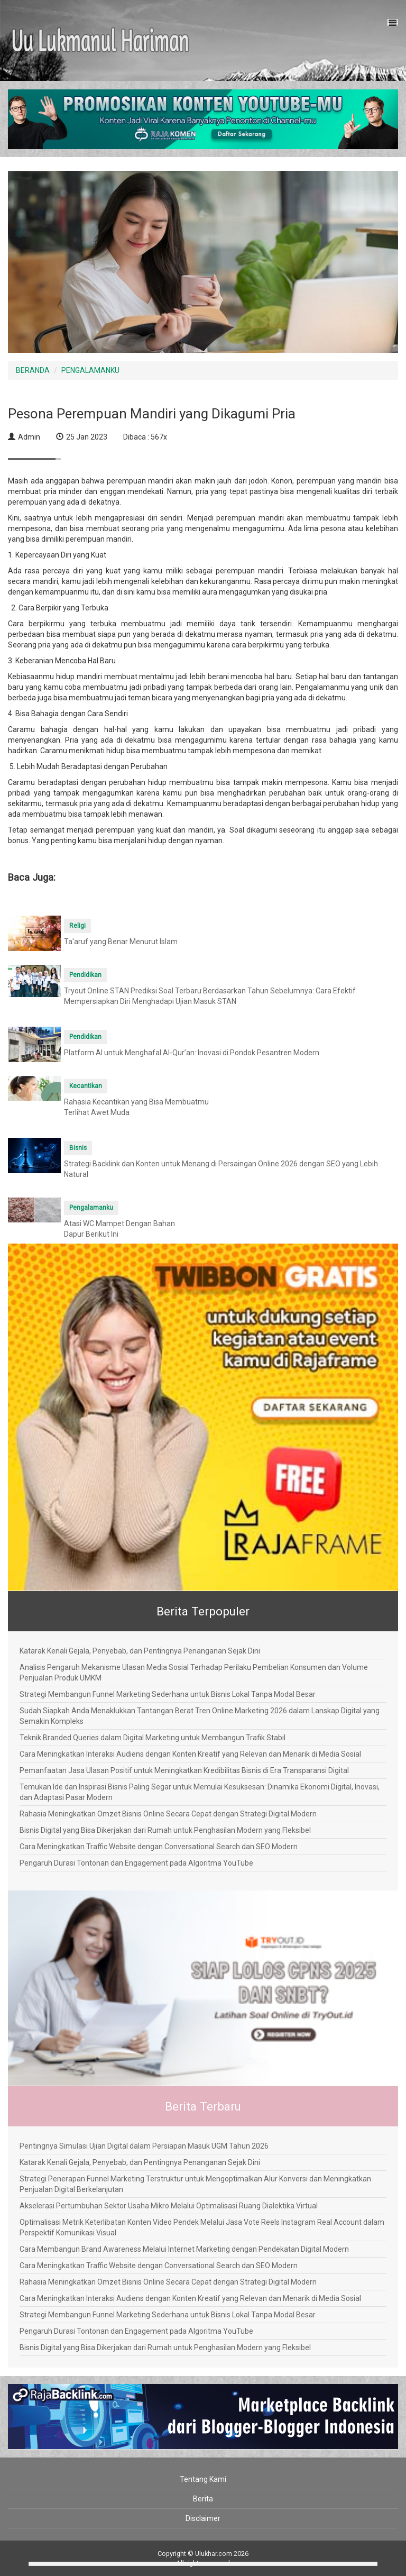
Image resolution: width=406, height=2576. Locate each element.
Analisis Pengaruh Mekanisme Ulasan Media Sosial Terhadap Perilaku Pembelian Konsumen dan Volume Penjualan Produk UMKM (194, 1672)
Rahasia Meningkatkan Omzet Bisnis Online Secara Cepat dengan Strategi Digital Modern (168, 1814)
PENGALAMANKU (90, 370)
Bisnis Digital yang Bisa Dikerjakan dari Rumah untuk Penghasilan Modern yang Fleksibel (165, 1830)
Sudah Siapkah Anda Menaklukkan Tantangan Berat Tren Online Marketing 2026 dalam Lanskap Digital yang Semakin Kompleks (200, 1715)
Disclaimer (203, 2518)
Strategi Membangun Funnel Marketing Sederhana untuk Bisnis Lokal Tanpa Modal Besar (168, 1694)
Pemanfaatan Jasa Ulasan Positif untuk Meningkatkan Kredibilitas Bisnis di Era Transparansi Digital (184, 1770)
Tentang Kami (203, 2479)
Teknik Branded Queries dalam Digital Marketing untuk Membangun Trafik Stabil (152, 1737)
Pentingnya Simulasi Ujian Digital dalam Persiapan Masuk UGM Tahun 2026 (144, 2146)
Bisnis (78, 1148)
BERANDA (33, 370)
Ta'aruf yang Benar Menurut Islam (121, 941)
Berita (203, 2499)
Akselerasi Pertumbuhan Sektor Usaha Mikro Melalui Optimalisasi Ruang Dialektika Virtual (169, 2206)
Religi (77, 925)
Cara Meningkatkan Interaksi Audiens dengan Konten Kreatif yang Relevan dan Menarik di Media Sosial (190, 1754)
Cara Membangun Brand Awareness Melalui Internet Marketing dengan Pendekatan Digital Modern (184, 2249)
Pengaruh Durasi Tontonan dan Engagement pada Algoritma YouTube (136, 1863)
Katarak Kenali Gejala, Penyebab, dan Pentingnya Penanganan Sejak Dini (140, 1651)
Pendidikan (85, 975)
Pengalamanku (91, 1207)
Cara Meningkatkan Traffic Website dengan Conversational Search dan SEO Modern (159, 1846)
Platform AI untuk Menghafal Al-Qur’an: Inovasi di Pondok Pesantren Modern (191, 1052)
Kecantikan (85, 1086)
